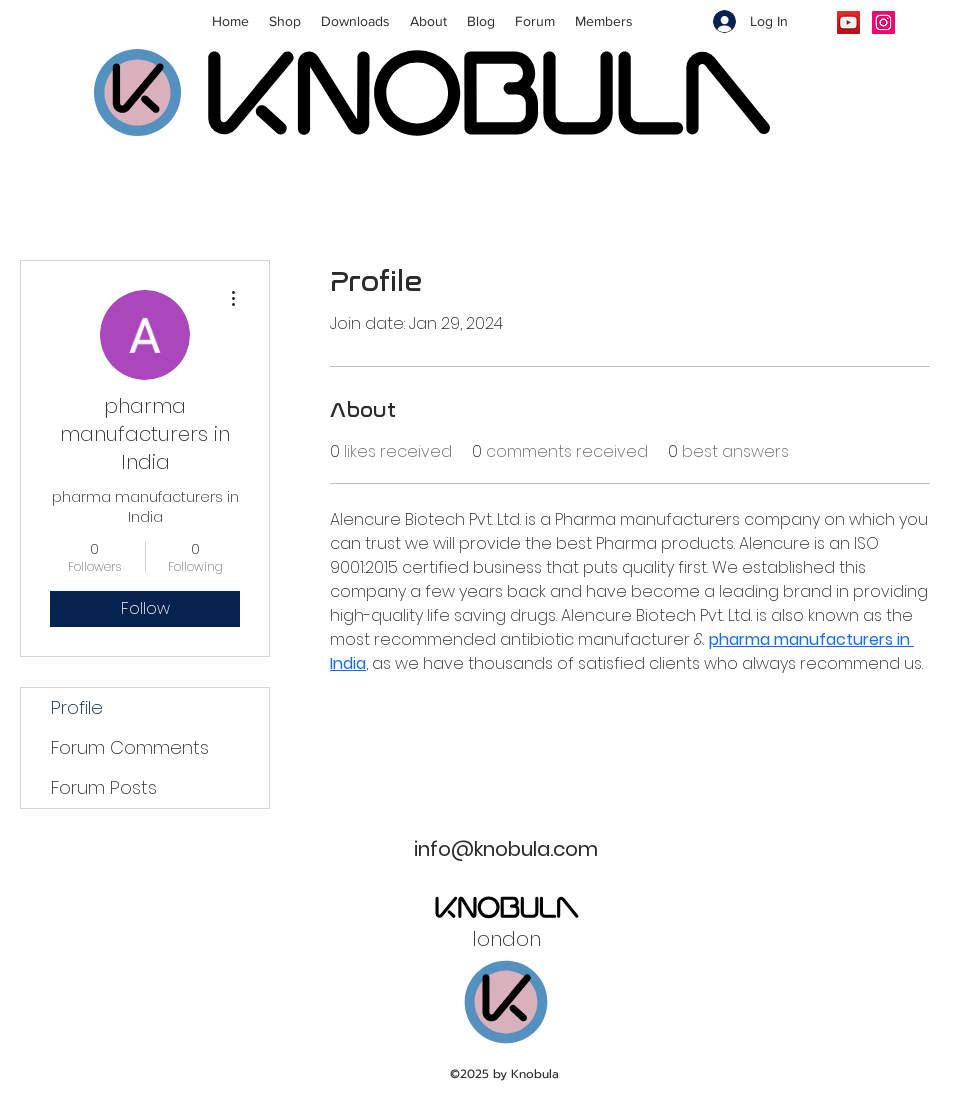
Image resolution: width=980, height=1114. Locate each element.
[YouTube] (848, 22)
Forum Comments (130, 747)
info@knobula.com (506, 849)
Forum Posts (104, 787)
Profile (77, 707)
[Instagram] (883, 22)
